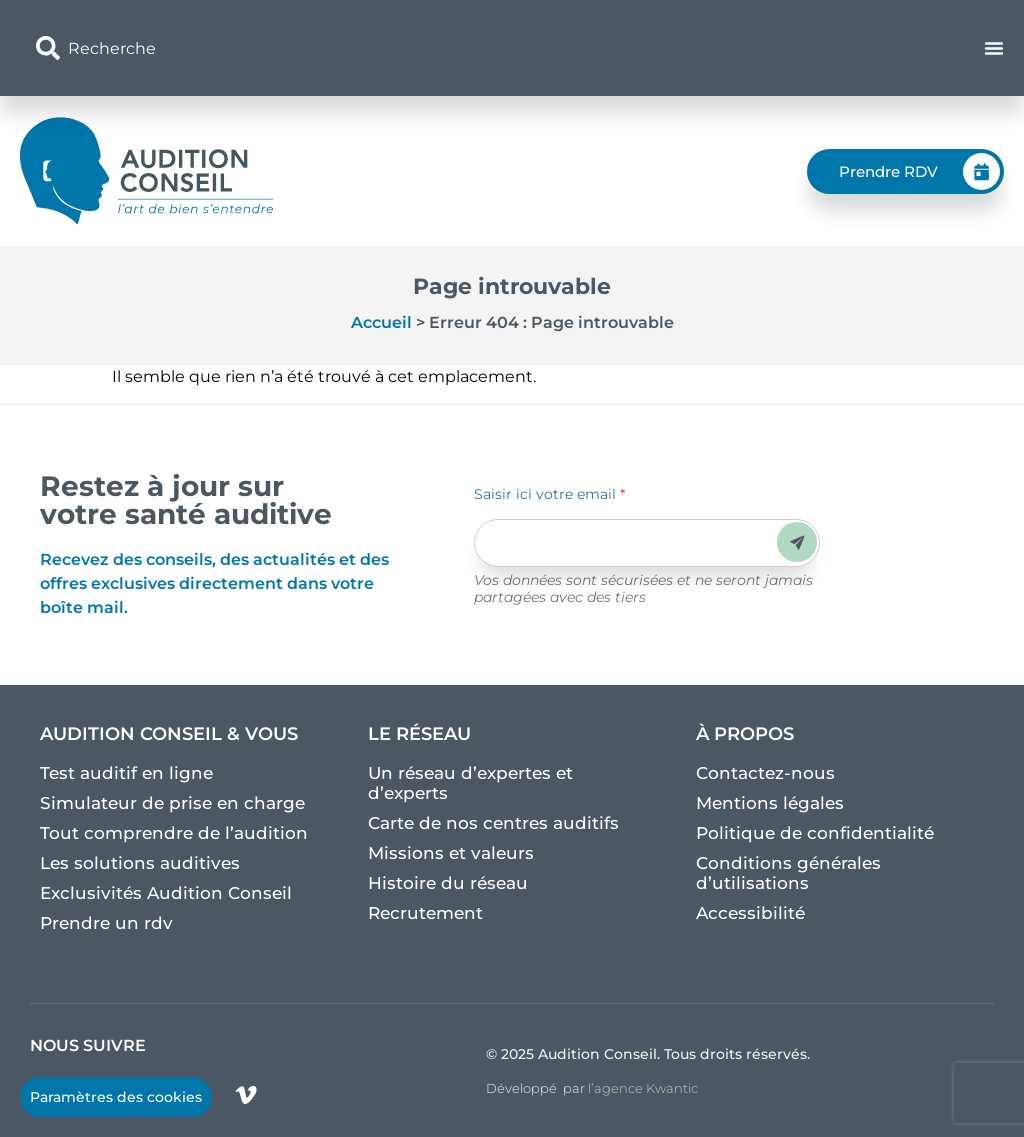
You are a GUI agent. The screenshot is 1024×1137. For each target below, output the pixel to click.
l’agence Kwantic (643, 1088)
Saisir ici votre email (549, 494)
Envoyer (797, 542)
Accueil (381, 322)
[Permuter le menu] (994, 48)
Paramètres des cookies (116, 1097)
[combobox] (354, 48)
